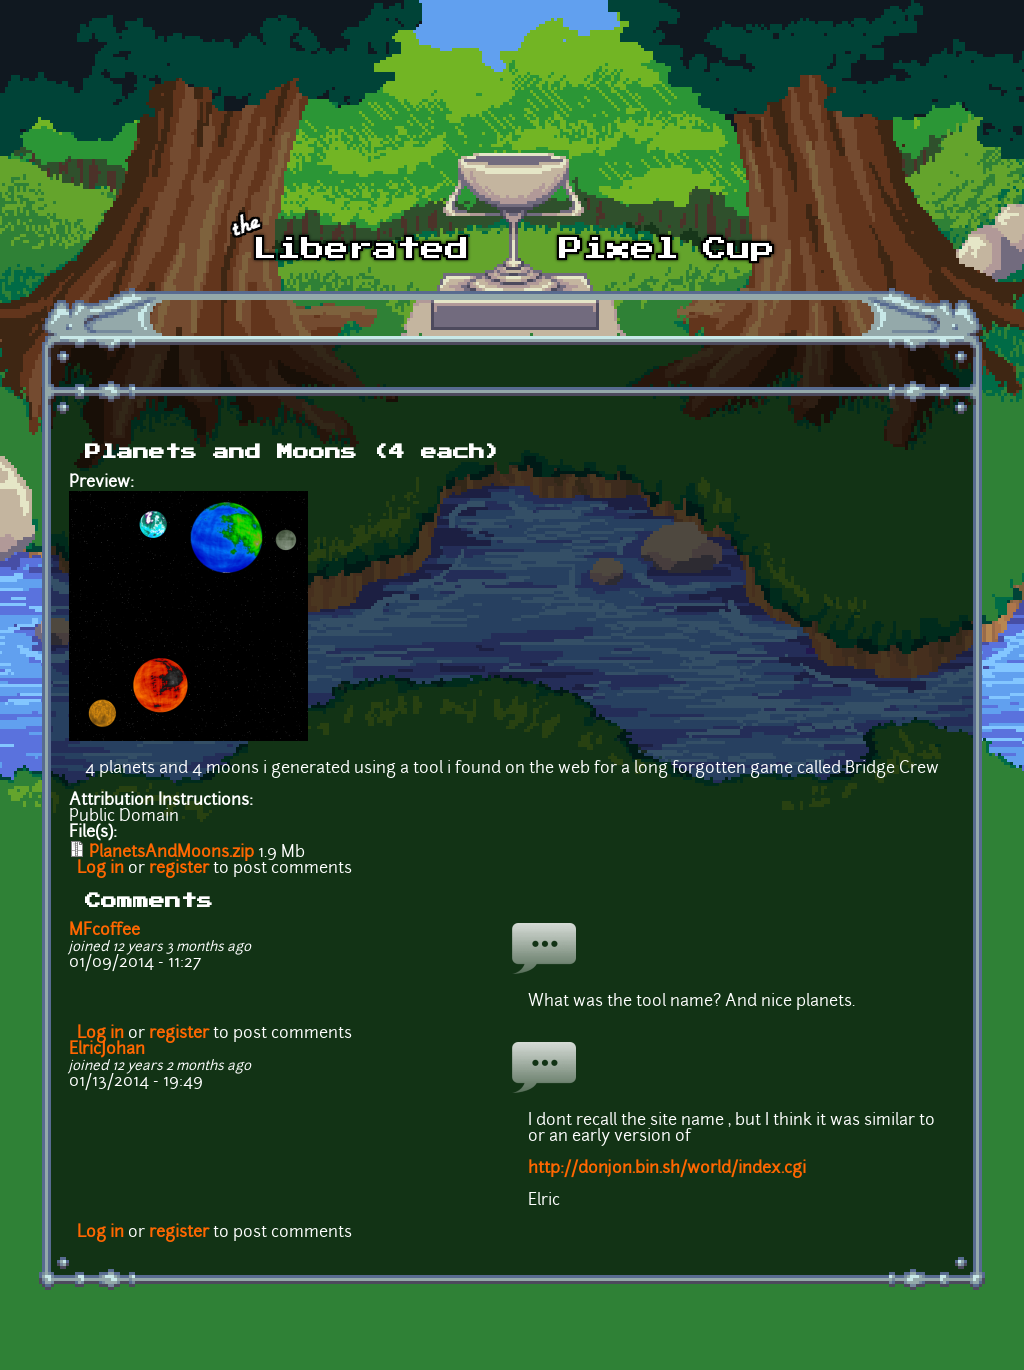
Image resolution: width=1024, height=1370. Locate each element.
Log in (100, 869)
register (179, 869)
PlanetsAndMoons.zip (171, 853)
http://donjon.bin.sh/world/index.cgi (667, 1169)
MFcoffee (104, 931)
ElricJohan (107, 1050)
